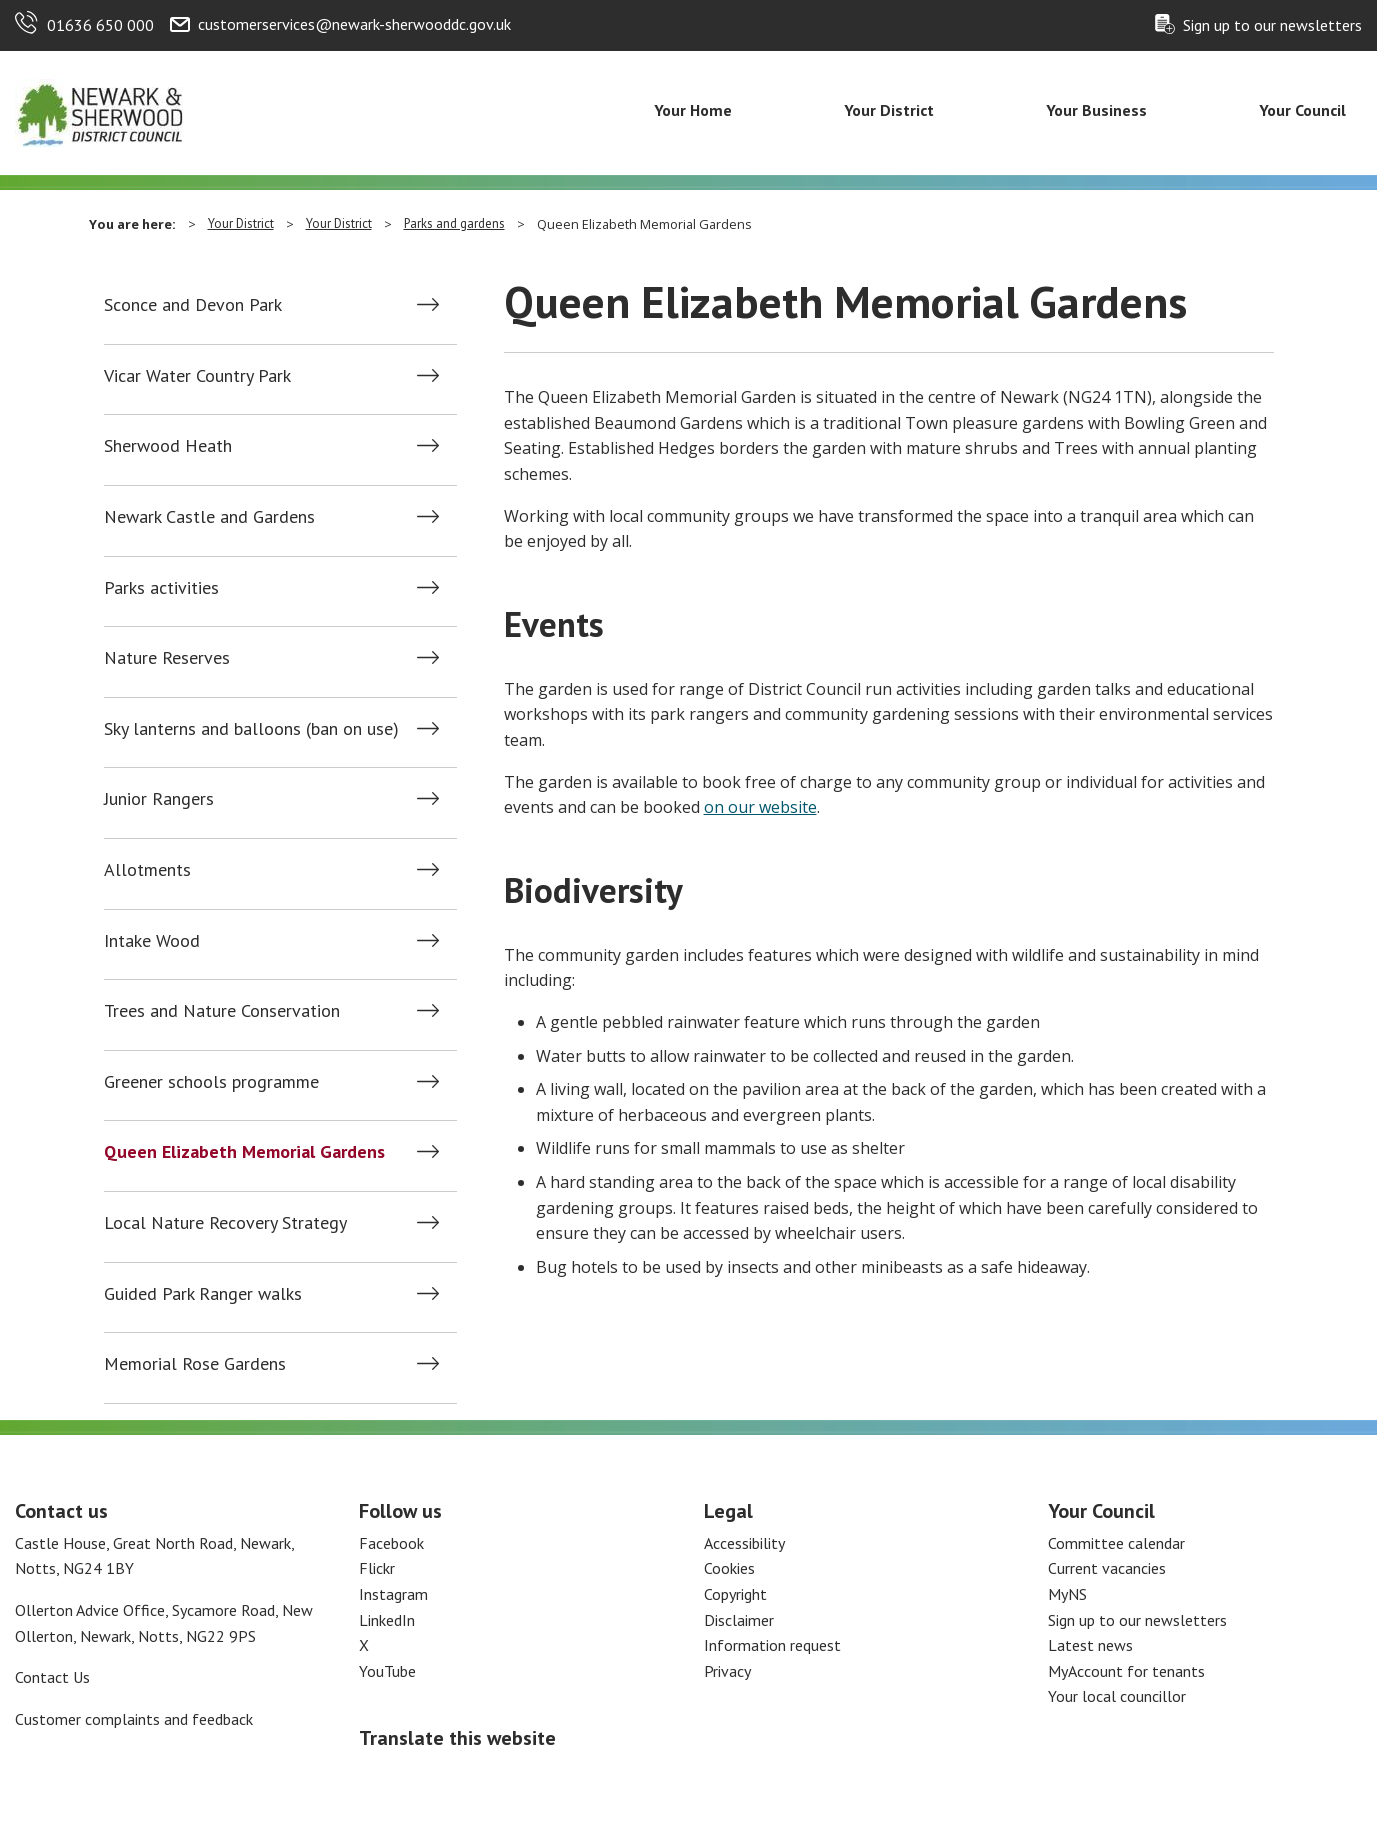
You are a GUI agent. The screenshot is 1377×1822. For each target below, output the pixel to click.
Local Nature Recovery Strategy (225, 1223)
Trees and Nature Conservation (222, 1011)
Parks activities (161, 588)
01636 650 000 (100, 25)
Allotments (147, 870)
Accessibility (744, 1543)
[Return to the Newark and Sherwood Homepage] (100, 111)
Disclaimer (739, 1620)
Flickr (377, 1568)
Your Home (693, 110)
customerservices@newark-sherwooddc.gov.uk (354, 24)
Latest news (1090, 1645)
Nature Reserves (167, 658)
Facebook (391, 1543)
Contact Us (52, 1677)
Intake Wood (152, 941)
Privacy (727, 1671)
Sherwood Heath (168, 446)
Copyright (735, 1594)
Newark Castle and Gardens (209, 517)
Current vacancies (1107, 1568)
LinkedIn (387, 1620)
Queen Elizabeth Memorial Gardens (244, 1152)
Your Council (1302, 110)
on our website (760, 807)
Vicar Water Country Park (197, 376)
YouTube (387, 1671)
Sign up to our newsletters (1272, 25)
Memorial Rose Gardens (195, 1364)
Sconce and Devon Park (193, 305)
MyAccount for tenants (1126, 1671)
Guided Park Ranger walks (203, 1294)
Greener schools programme (211, 1082)
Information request (772, 1645)
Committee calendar (1116, 1543)
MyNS (1067, 1594)
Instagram (393, 1594)
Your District (889, 110)
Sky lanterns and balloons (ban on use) (251, 729)
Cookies (729, 1568)
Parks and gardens (454, 223)
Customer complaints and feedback (134, 1719)
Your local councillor (1117, 1696)
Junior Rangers (159, 799)
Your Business (1096, 110)
